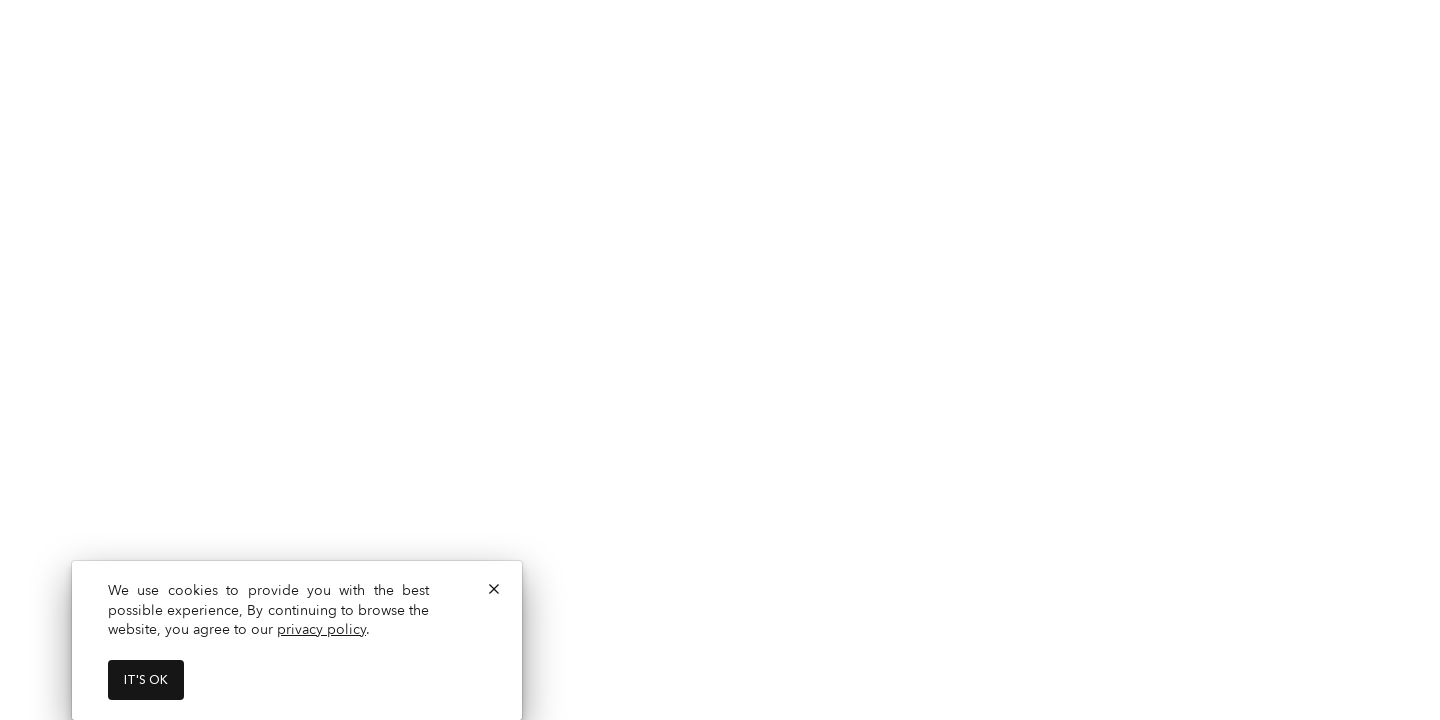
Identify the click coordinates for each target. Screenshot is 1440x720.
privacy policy (321, 629)
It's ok (146, 680)
